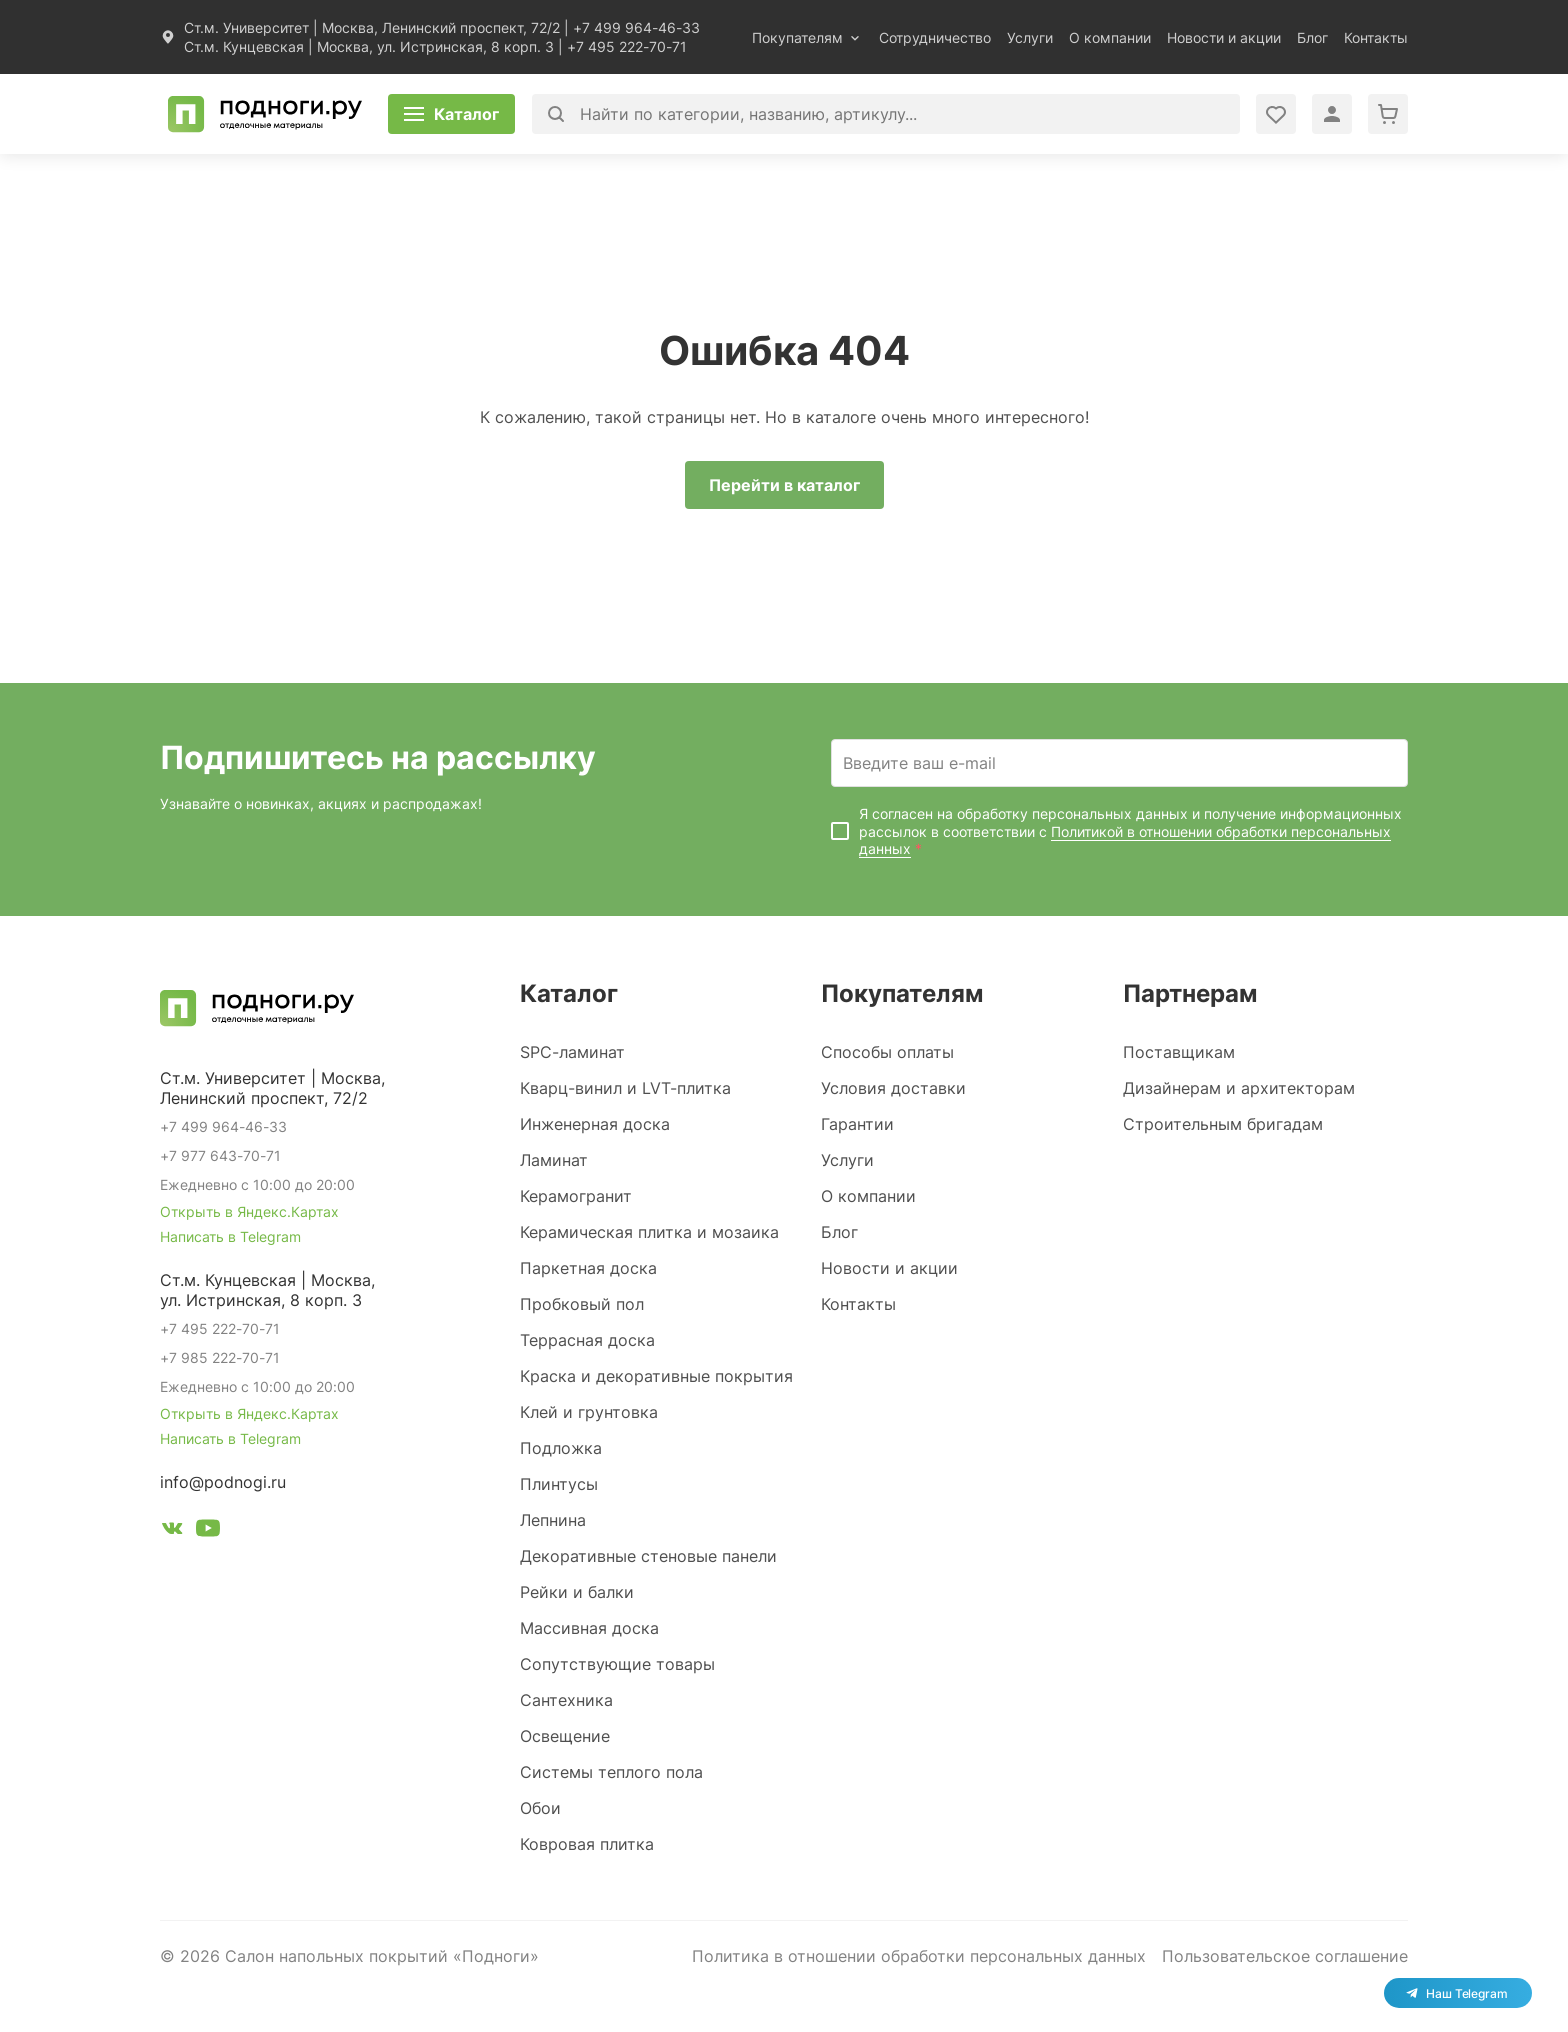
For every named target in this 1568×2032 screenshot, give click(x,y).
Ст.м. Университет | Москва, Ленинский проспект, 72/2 (372, 27)
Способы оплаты (887, 1052)
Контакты (1376, 37)
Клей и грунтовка (589, 1412)
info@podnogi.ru (223, 1482)
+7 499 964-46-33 (636, 27)
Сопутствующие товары (617, 1664)
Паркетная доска (588, 1268)
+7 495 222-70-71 (627, 46)
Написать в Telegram (230, 1236)
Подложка (561, 1448)
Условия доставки (893, 1088)
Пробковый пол (582, 1304)
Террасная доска (587, 1340)
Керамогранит (576, 1196)
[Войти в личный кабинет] (1276, 114)
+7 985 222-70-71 (220, 1357)
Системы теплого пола (611, 1772)
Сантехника (566, 1700)
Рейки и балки (577, 1592)
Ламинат (554, 1160)
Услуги (1030, 37)
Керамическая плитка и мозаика (649, 1232)
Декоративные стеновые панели (648, 1556)
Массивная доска (589, 1628)
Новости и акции (1224, 37)
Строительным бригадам (1223, 1124)
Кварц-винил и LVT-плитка (625, 1088)
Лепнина (553, 1520)
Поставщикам (1179, 1052)
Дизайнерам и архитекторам (1239, 1088)
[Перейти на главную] (265, 114)
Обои (540, 1808)
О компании (1110, 37)
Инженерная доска (595, 1124)
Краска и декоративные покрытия (656, 1376)
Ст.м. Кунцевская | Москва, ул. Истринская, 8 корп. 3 (369, 46)
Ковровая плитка (587, 1844)
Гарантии (857, 1124)
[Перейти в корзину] (1388, 114)
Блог (1312, 37)
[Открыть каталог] (451, 114)
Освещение (565, 1736)
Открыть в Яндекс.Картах (249, 1211)
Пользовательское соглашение (1285, 1956)
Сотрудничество (935, 37)
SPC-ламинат (572, 1052)
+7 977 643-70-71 (220, 1155)
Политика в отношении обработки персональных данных (919, 1956)
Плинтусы (559, 1484)
